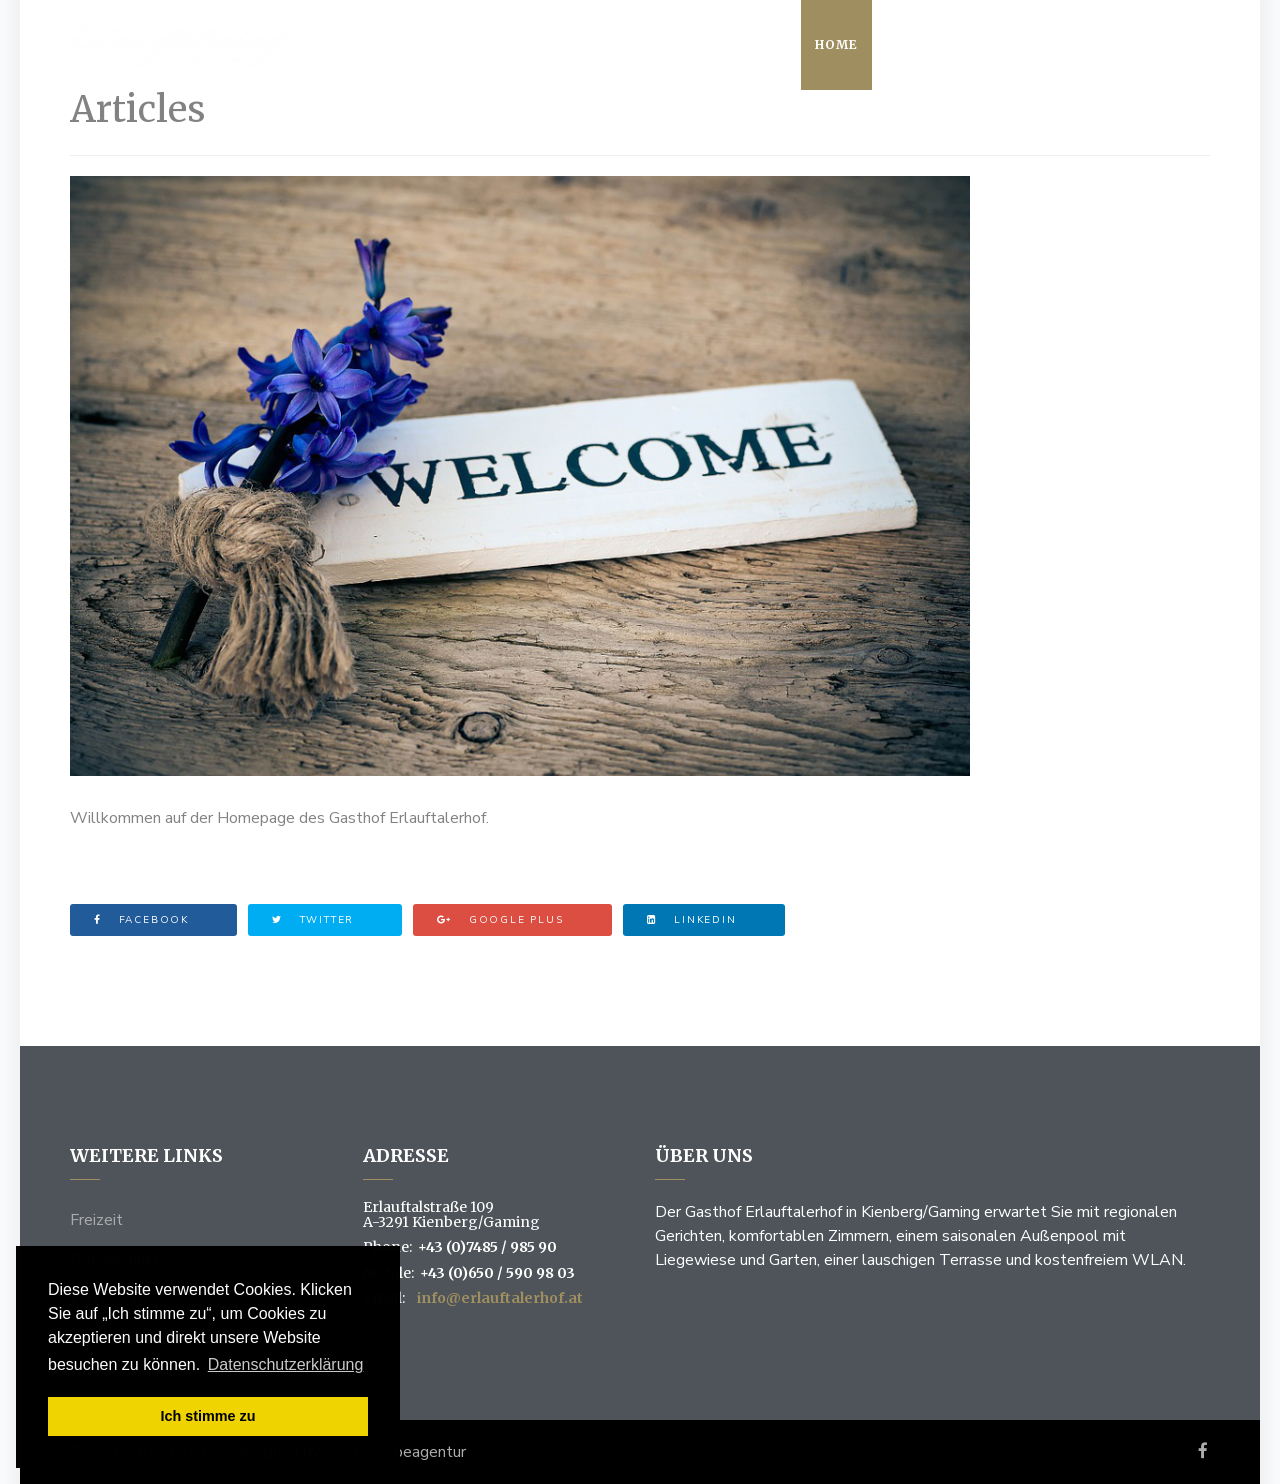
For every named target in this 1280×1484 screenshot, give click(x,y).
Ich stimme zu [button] (207, 1416)
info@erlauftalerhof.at (500, 1298)
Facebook (141, 920)
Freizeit (96, 1220)
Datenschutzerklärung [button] (286, 1364)
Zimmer (1038, 44)
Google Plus (500, 920)
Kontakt (1130, 44)
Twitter (313, 920)
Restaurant (933, 44)
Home (836, 44)
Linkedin (692, 920)
